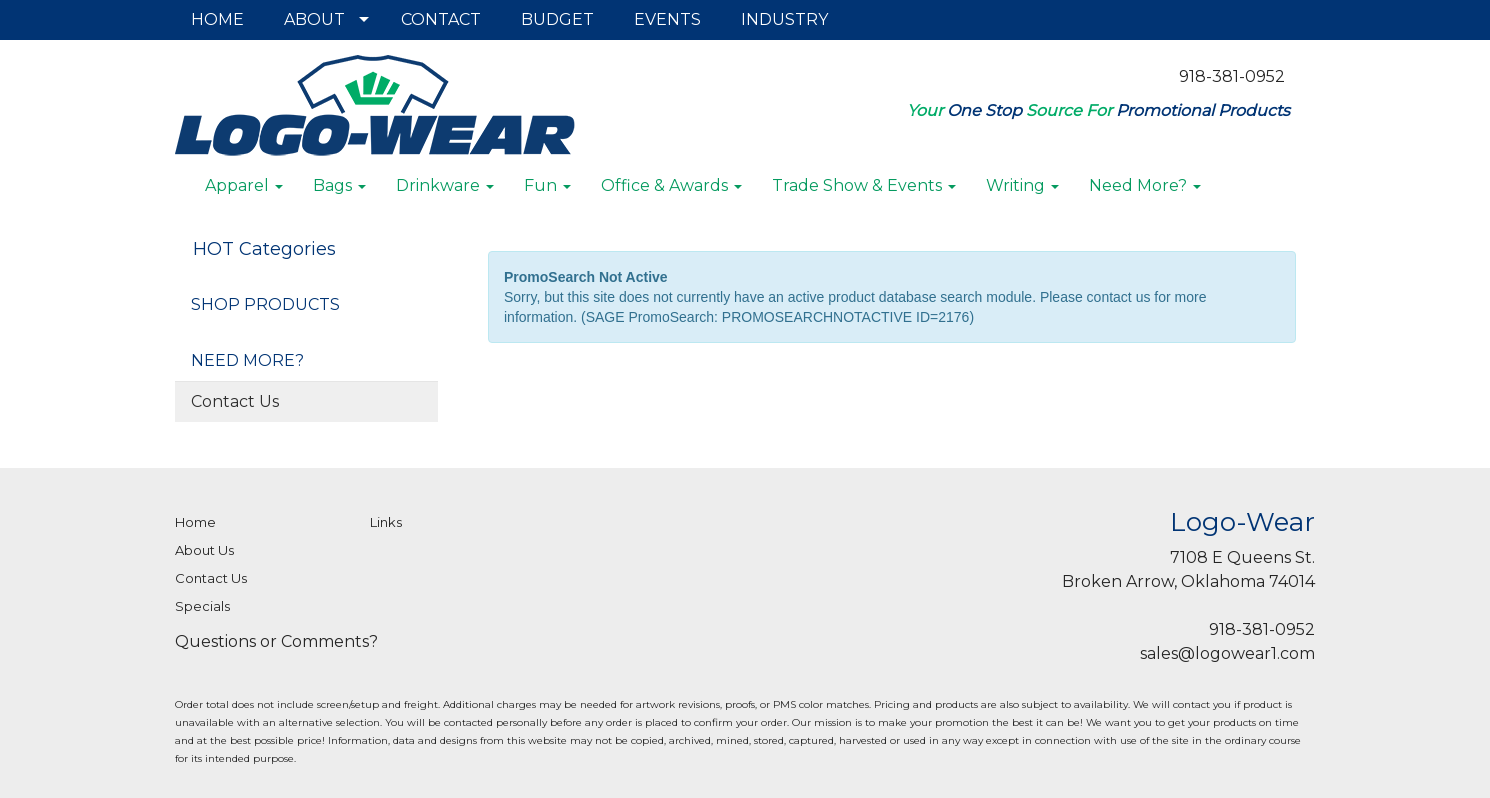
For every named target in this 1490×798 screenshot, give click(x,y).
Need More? (1145, 185)
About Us (204, 550)
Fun (547, 185)
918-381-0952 (1232, 76)
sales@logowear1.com (1227, 653)
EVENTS (667, 19)
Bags (339, 185)
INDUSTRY (784, 19)
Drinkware (445, 185)
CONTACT (441, 19)
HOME (217, 19)
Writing (1022, 185)
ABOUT (314, 19)
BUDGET (557, 19)
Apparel (244, 185)
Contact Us (235, 401)
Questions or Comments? (276, 641)
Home (195, 522)
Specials (202, 606)
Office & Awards (671, 185)
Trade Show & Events (864, 185)
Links (386, 522)
